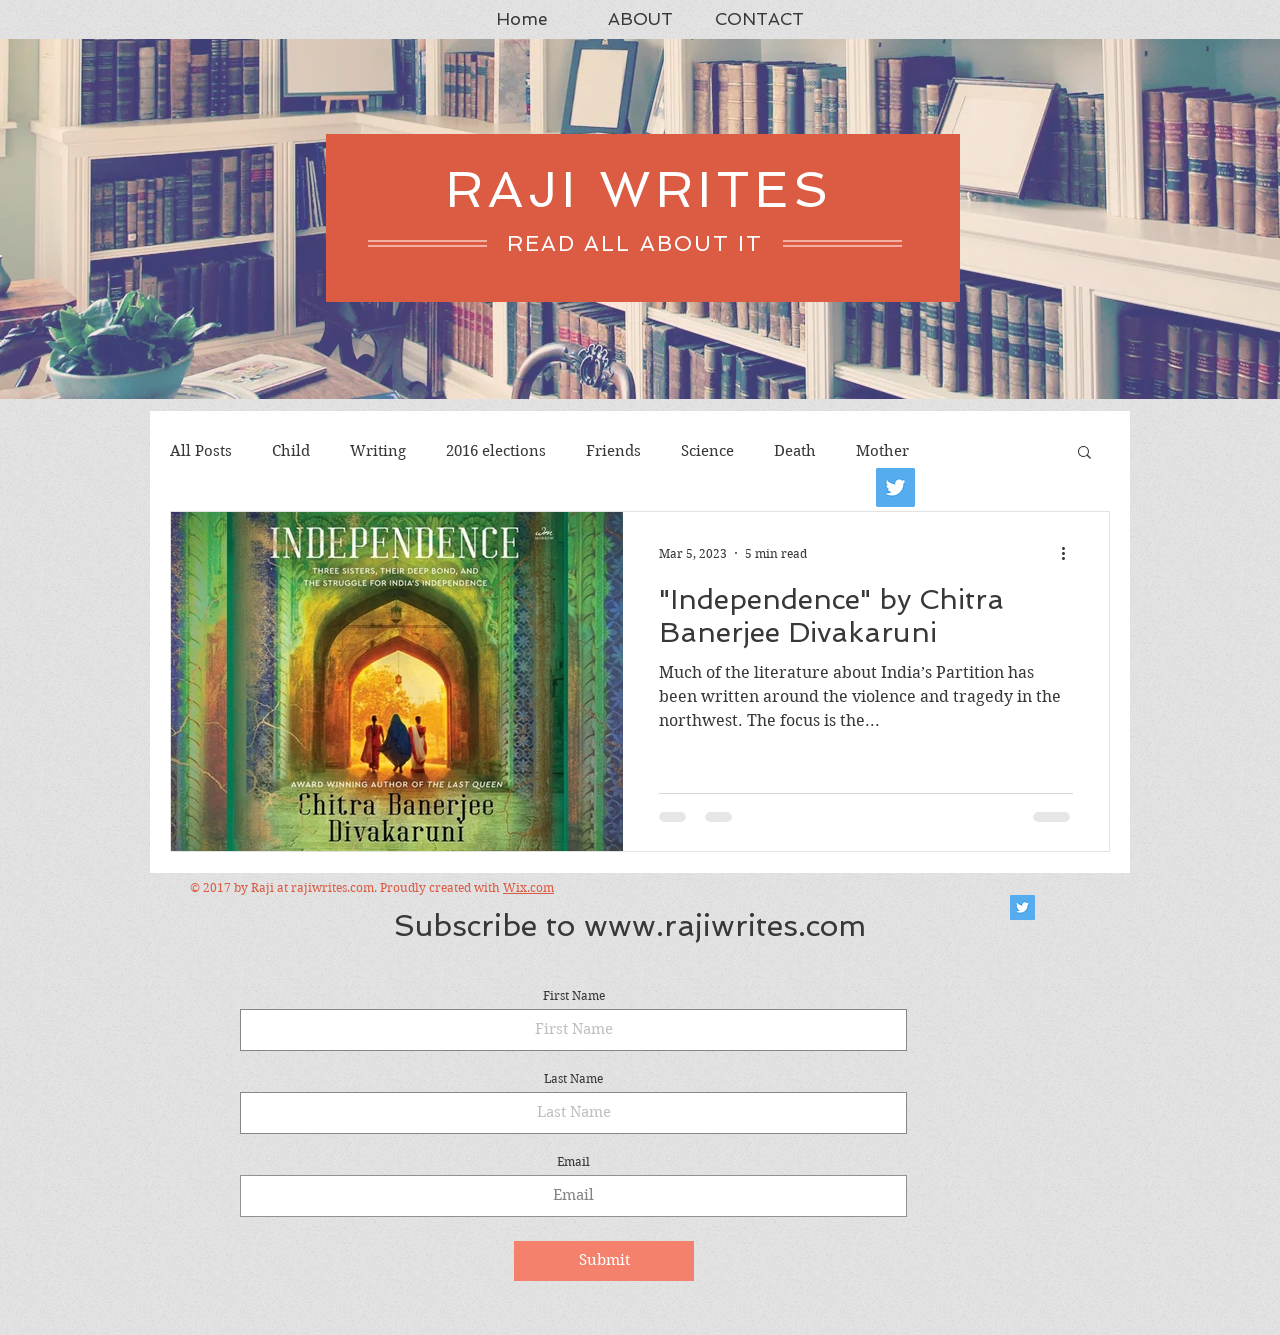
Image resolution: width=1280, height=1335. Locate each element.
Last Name (573, 1079)
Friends (613, 451)
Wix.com (528, 887)
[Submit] (604, 1261)
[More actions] (1070, 553)
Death (795, 451)
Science (707, 451)
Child (291, 451)
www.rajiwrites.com (725, 925)
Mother (882, 451)
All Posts (201, 451)
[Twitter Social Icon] (1022, 907)
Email (573, 1162)
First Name (574, 996)
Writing (378, 451)
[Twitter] (895, 487)
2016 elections (496, 451)
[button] (1084, 453)
